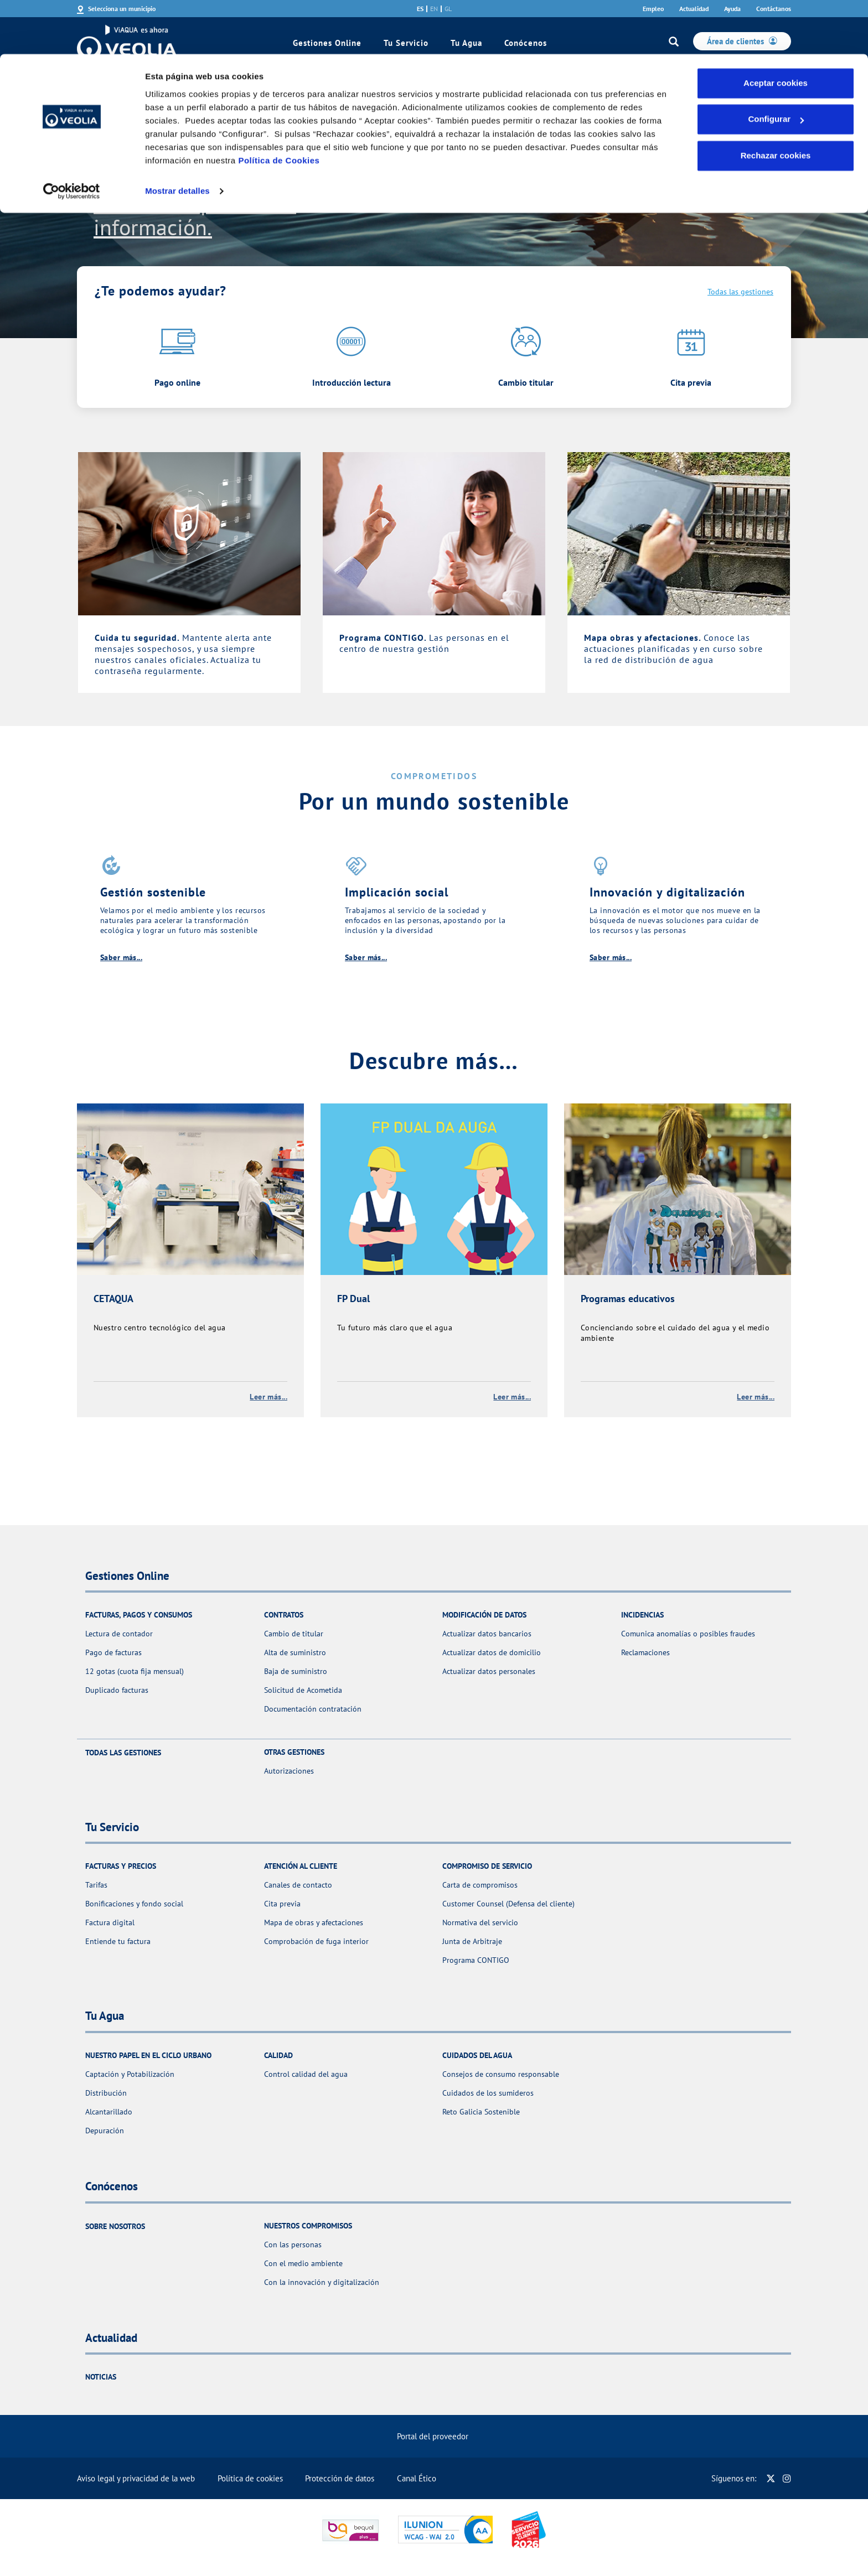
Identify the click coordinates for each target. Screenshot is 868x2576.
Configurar (776, 65)
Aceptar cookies (775, 29)
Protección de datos (339, 2478)
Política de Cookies (278, 106)
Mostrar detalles (177, 137)
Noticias (100, 2377)
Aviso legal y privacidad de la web (136, 2478)
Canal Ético (416, 2478)
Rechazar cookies (776, 101)
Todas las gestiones (740, 292)
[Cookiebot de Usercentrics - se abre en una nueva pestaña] (71, 137)
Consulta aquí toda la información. (195, 214)
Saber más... (121, 957)
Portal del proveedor (432, 2436)
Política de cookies (250, 2478)
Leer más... (268, 1397)
